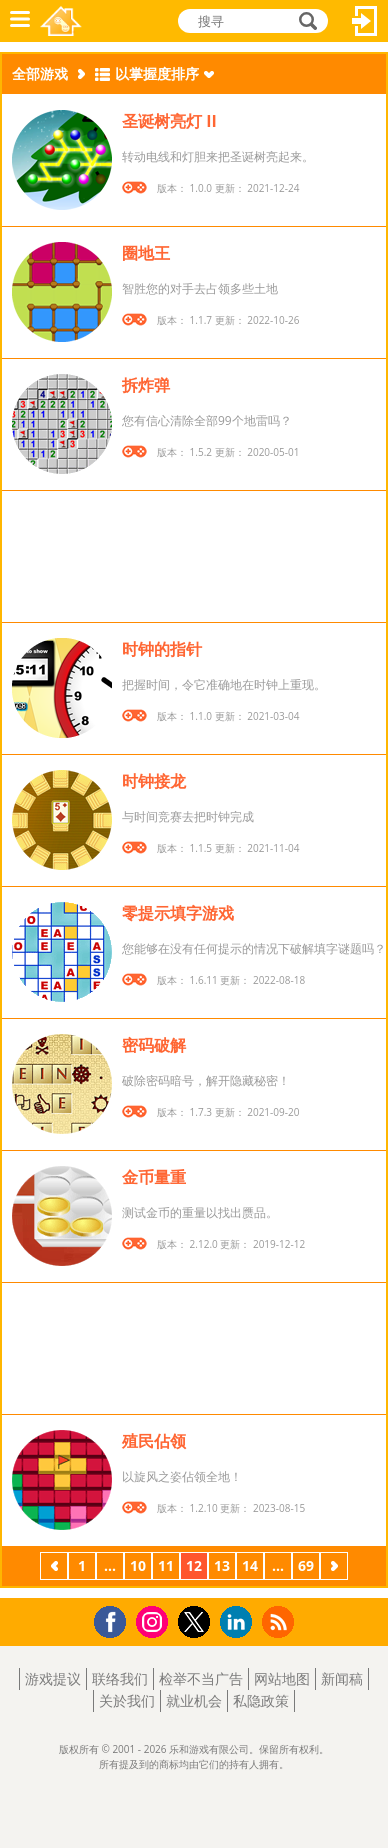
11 (166, 1565)
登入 (365, 21)
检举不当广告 (201, 1678)
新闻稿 (342, 1678)
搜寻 (305, 21)
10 (138, 1565)
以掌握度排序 (157, 73)
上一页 (54, 1568)
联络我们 (120, 1678)
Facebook (115, 1619)
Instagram (155, 1620)
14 (250, 1565)
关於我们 (127, 1700)
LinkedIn (239, 1622)
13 (222, 1565)
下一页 (334, 1568)
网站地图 (282, 1678)
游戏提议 (53, 1678)
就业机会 (194, 1700)
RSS (280, 1621)
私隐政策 (261, 1700)
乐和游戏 (61, 21)
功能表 (20, 21)
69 (306, 1565)
